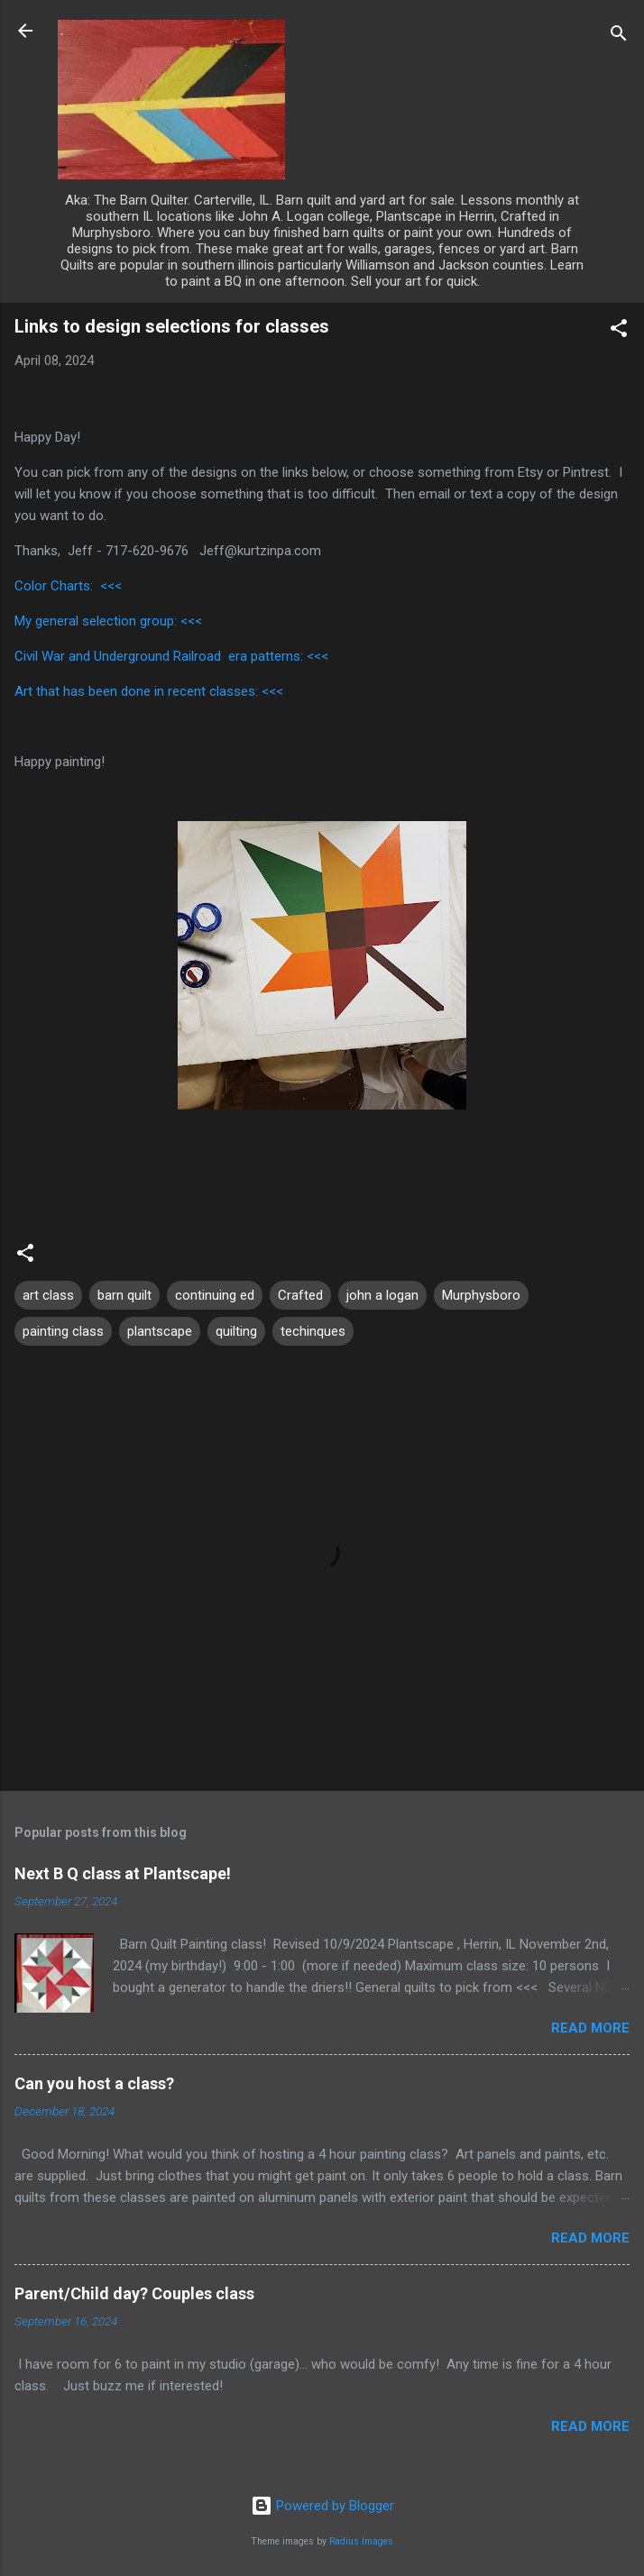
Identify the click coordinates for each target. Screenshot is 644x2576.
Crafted (300, 1295)
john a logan (382, 1295)
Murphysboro (481, 1295)
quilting (236, 1331)
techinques (313, 1331)
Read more (590, 2028)
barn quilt (124, 1295)
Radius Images (361, 2541)
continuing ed (214, 1295)
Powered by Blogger (322, 2506)
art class (48, 1295)
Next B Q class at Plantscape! (122, 1873)
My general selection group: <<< (108, 621)
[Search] (619, 36)
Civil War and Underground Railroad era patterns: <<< (171, 656)
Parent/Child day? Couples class (134, 2293)
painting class (63, 1331)
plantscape (159, 1331)
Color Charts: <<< (68, 586)
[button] (619, 331)
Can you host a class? (94, 2083)
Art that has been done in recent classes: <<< (148, 691)
